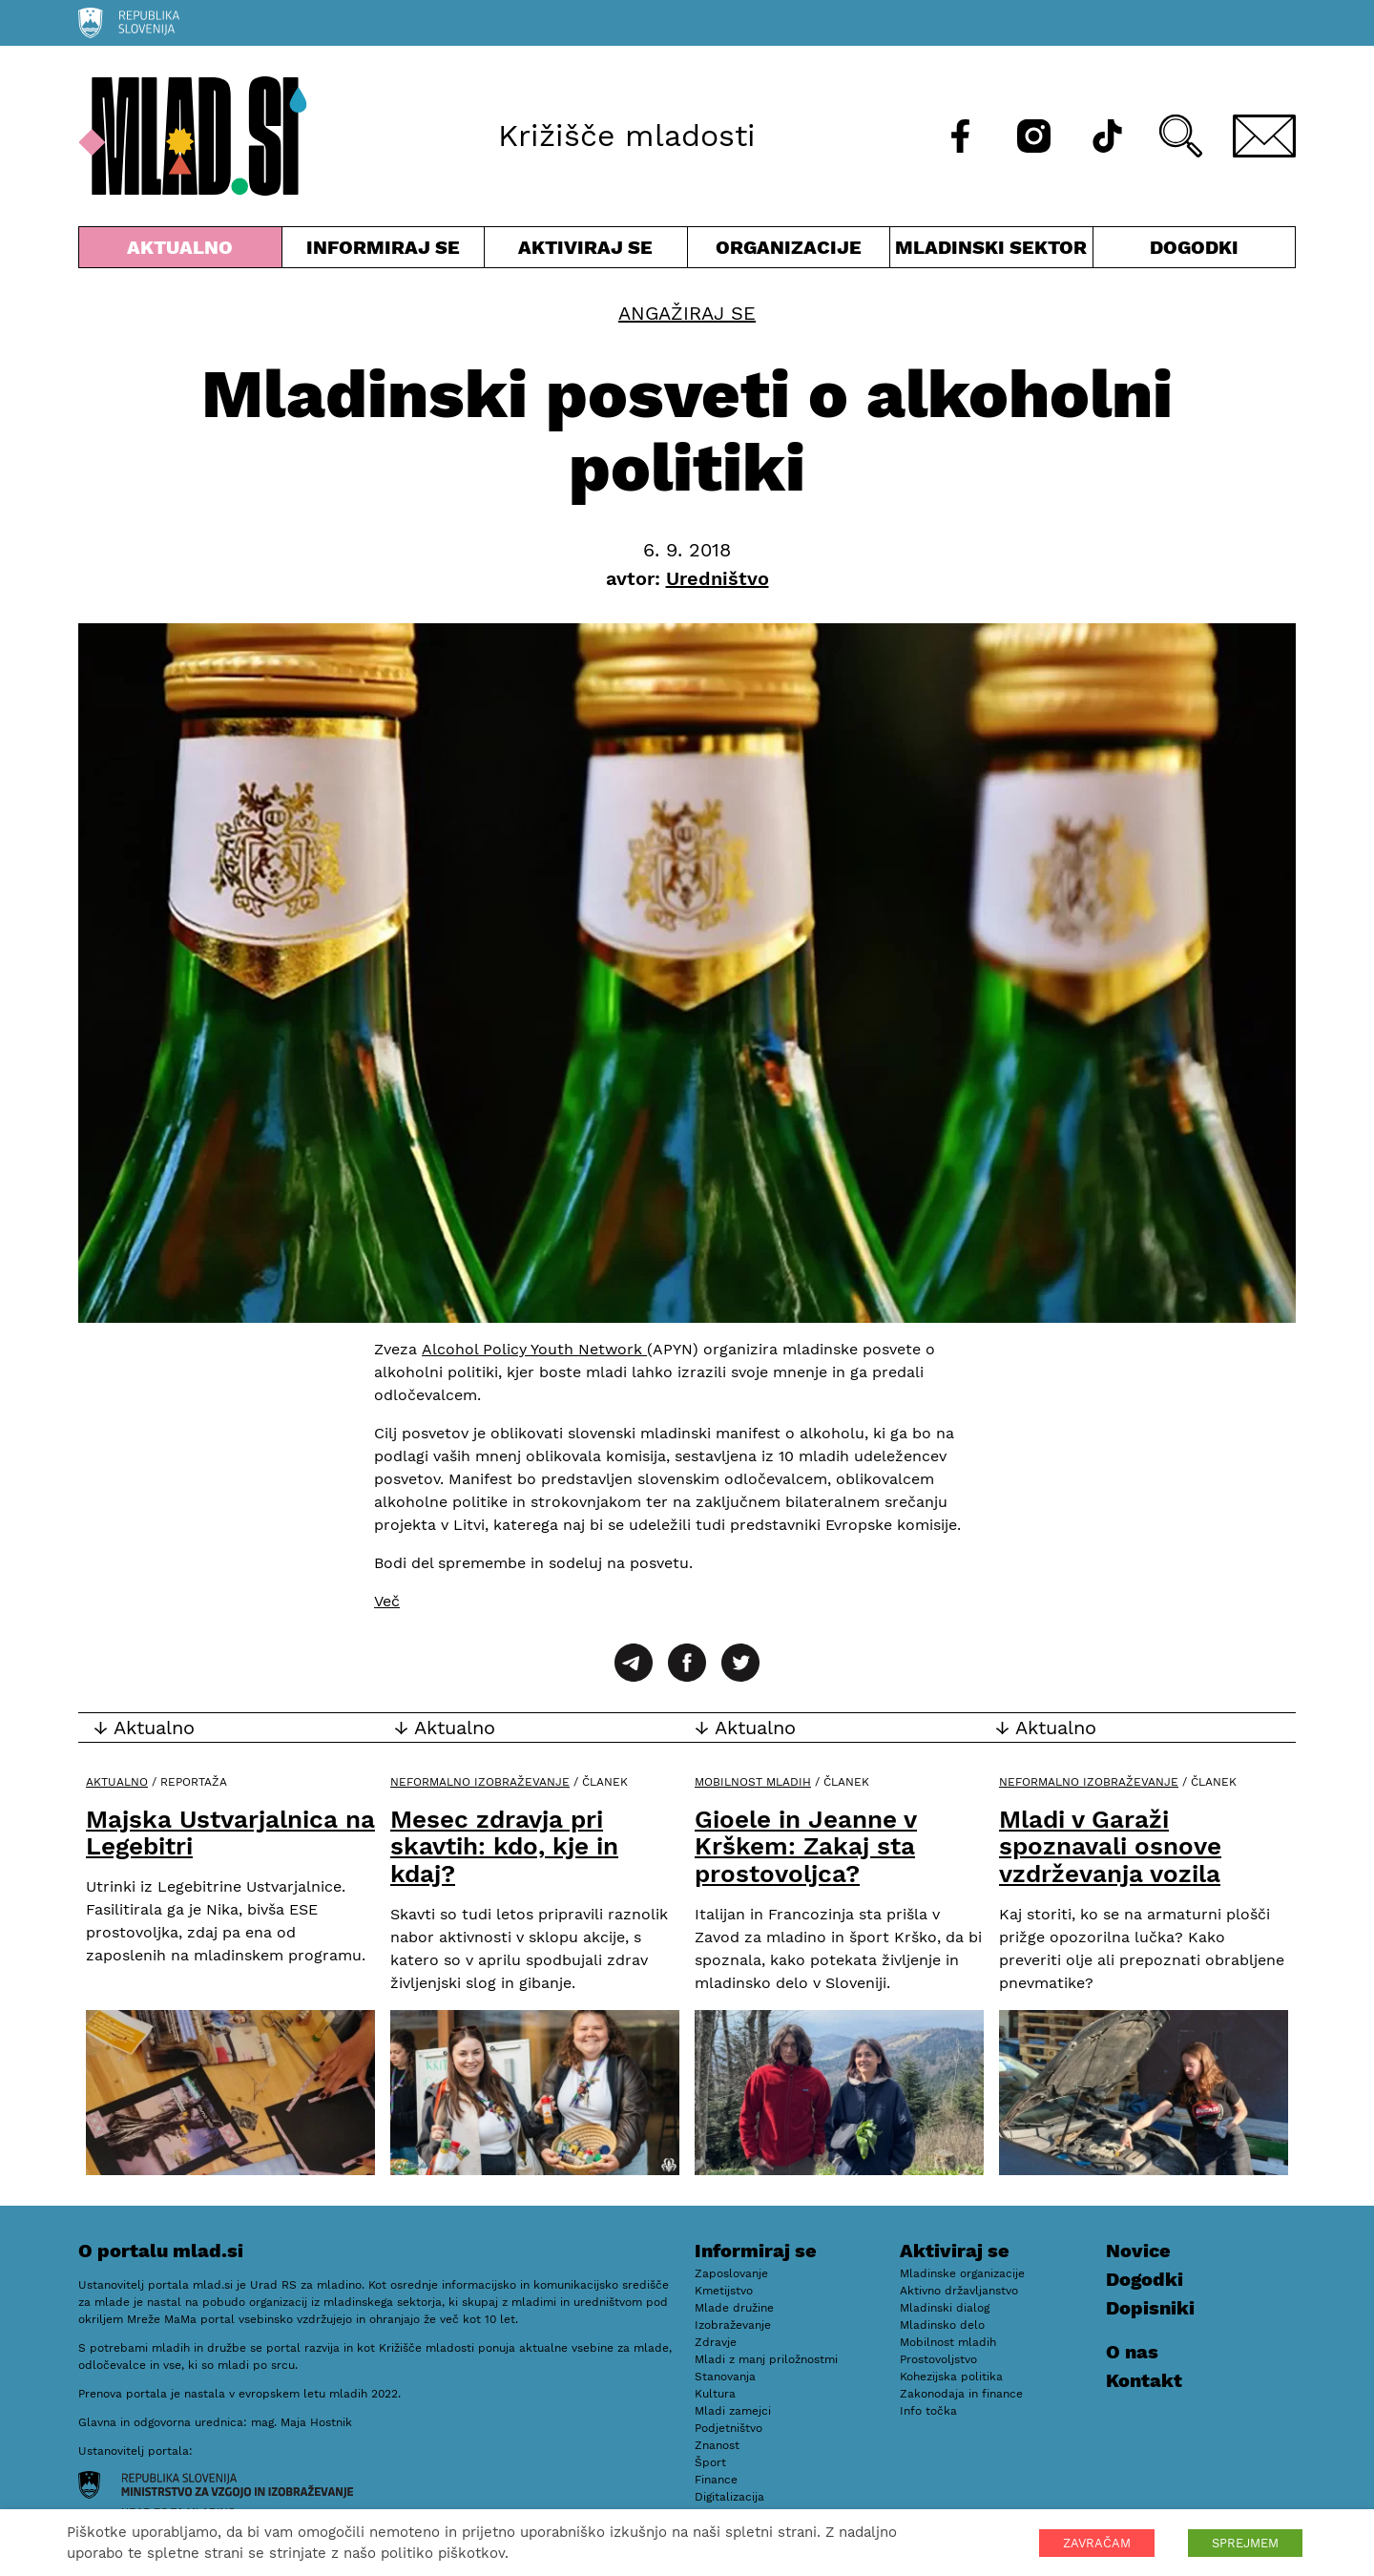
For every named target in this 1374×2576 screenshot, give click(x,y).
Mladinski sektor (991, 251)
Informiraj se (383, 251)
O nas (1132, 2351)
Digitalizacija (729, 2496)
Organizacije (789, 251)
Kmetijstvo (724, 2290)
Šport (710, 2462)
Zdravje (716, 2342)
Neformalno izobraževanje (480, 1782)
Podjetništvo (728, 2428)
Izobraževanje (733, 2325)
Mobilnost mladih (753, 1782)
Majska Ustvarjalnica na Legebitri (230, 1833)
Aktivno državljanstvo (959, 2290)
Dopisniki (1150, 2307)
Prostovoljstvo (938, 2359)
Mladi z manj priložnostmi (766, 2359)
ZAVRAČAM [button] (1097, 2543)
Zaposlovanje (731, 2273)
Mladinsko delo (942, 2325)
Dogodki (1194, 247)
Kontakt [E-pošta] (1144, 2380)
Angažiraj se (687, 313)
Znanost (717, 2445)
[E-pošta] (1264, 136)
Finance (716, 2479)
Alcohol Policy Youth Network (534, 1349)
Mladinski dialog (944, 2307)
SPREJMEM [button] (1245, 2543)
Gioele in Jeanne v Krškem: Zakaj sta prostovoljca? (806, 1846)
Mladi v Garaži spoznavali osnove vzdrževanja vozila (1110, 1846)
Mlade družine (734, 2307)
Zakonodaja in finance (961, 2393)
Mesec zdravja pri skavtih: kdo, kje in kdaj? (504, 1846)
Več (387, 1601)
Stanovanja (725, 2376)
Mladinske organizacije (962, 2273)
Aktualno (180, 251)
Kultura (715, 2393)
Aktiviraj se (586, 251)
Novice (1138, 2250)
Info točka (928, 2411)
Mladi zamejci (733, 2411)
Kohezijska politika (951, 2376)
